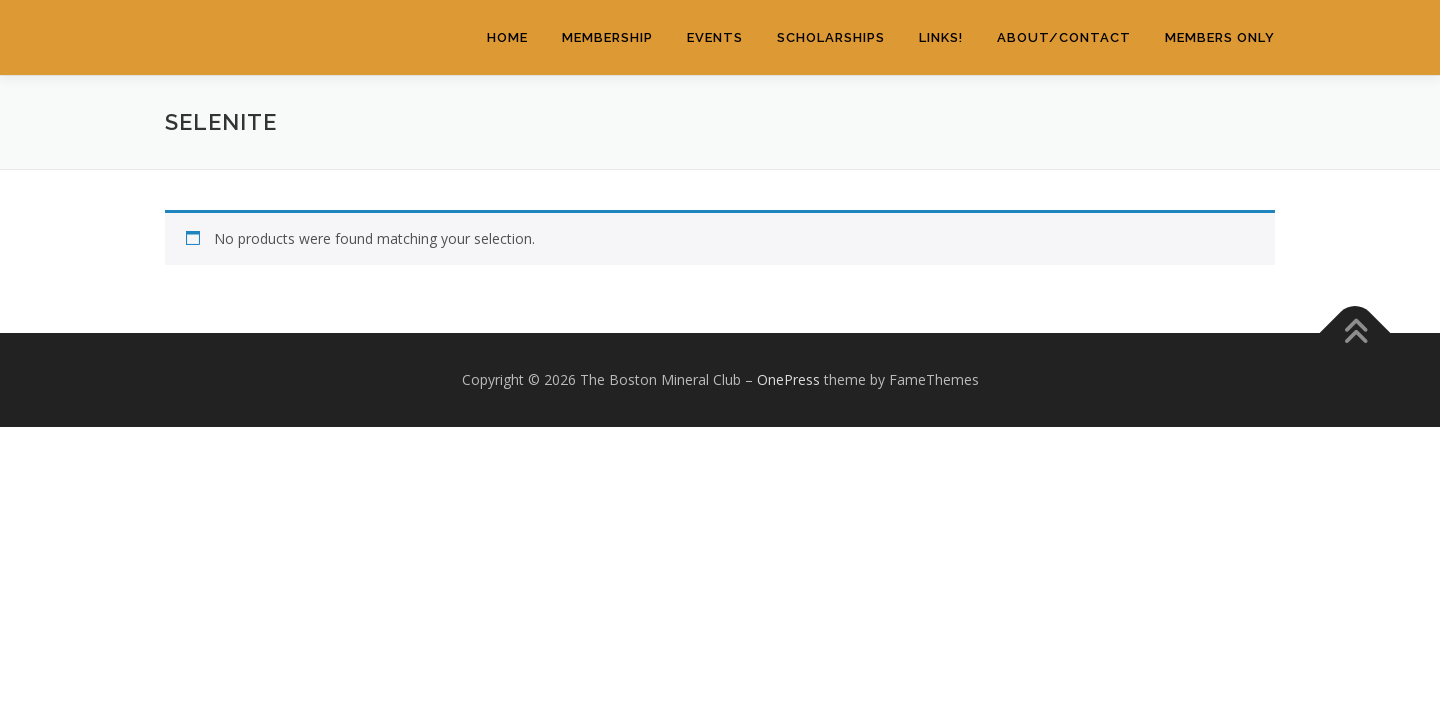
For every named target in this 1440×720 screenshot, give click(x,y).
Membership (607, 37)
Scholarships (831, 37)
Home (507, 37)
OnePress (788, 379)
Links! (941, 37)
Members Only (1220, 37)
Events (715, 37)
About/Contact (1064, 37)
